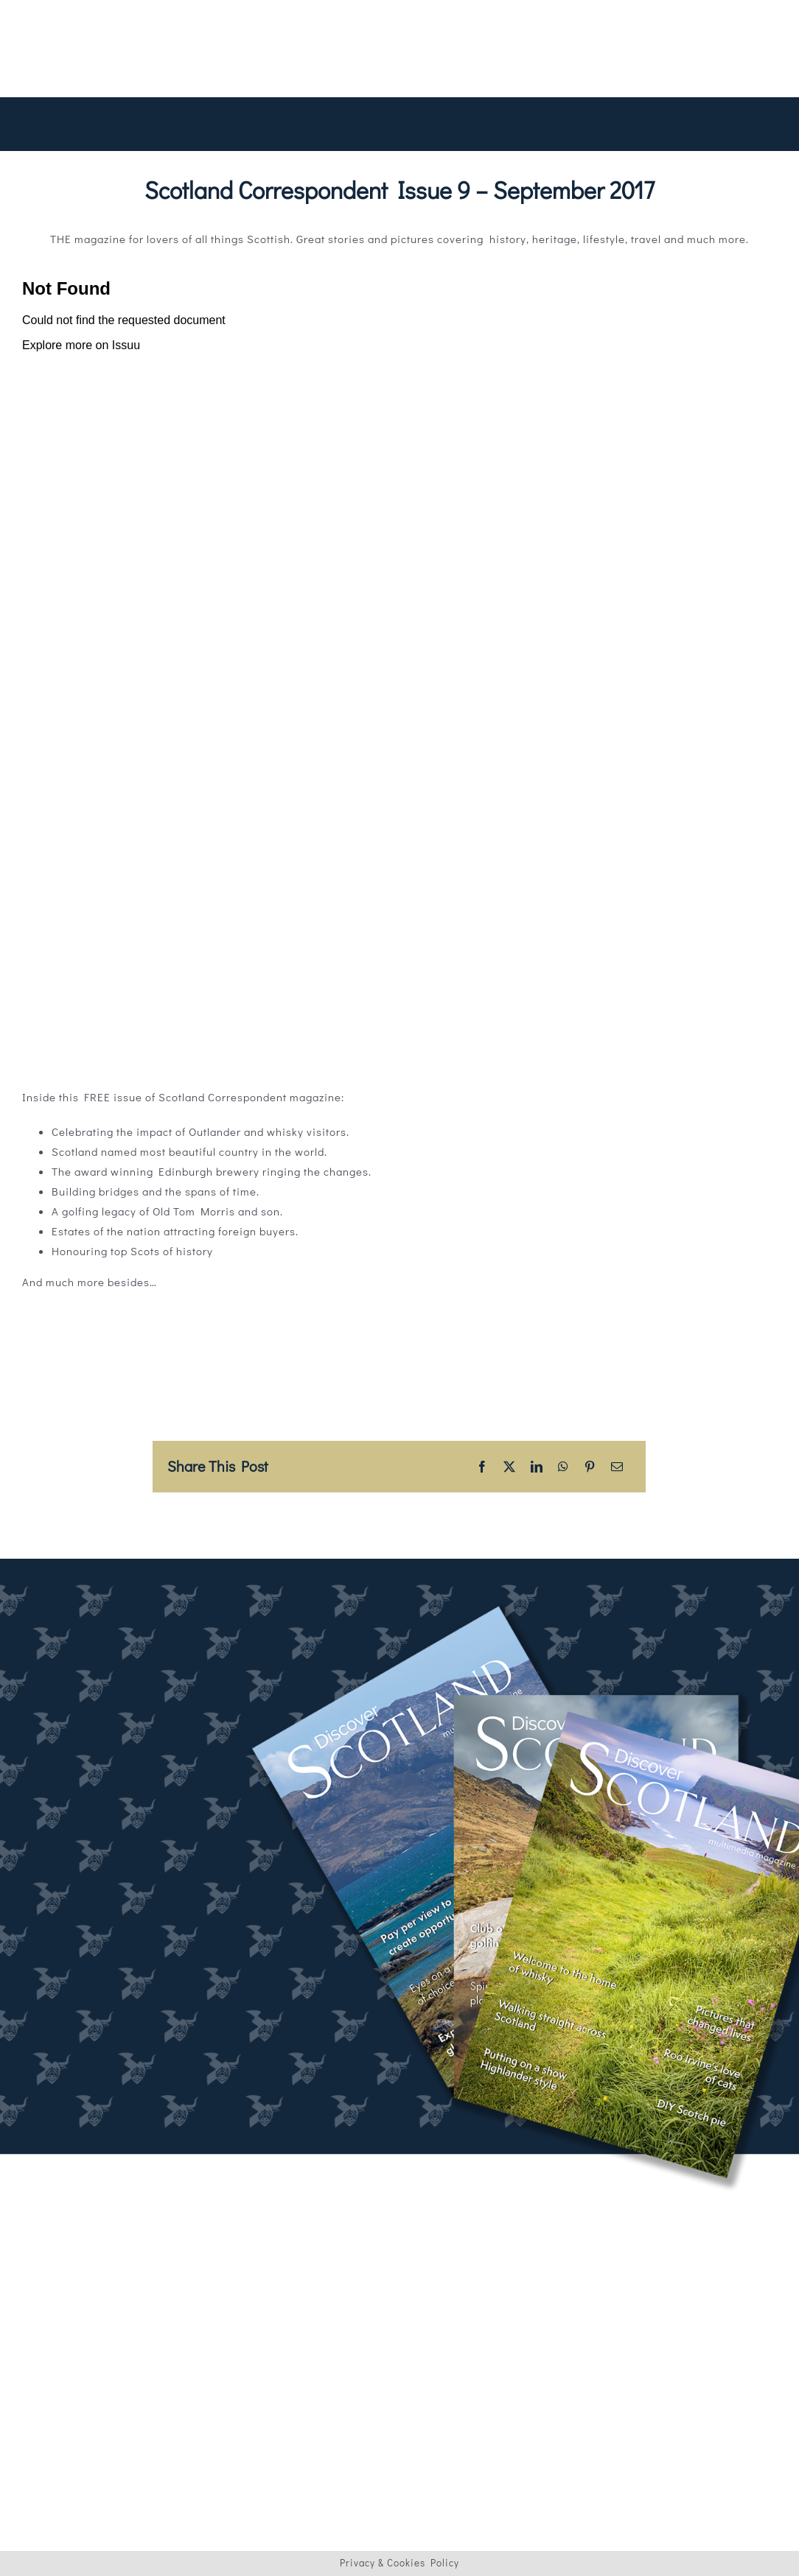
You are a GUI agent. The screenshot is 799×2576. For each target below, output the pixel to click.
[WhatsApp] (563, 1467)
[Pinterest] (590, 1467)
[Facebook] (482, 1467)
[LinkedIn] (537, 1467)
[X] (509, 1467)
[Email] (617, 1467)
